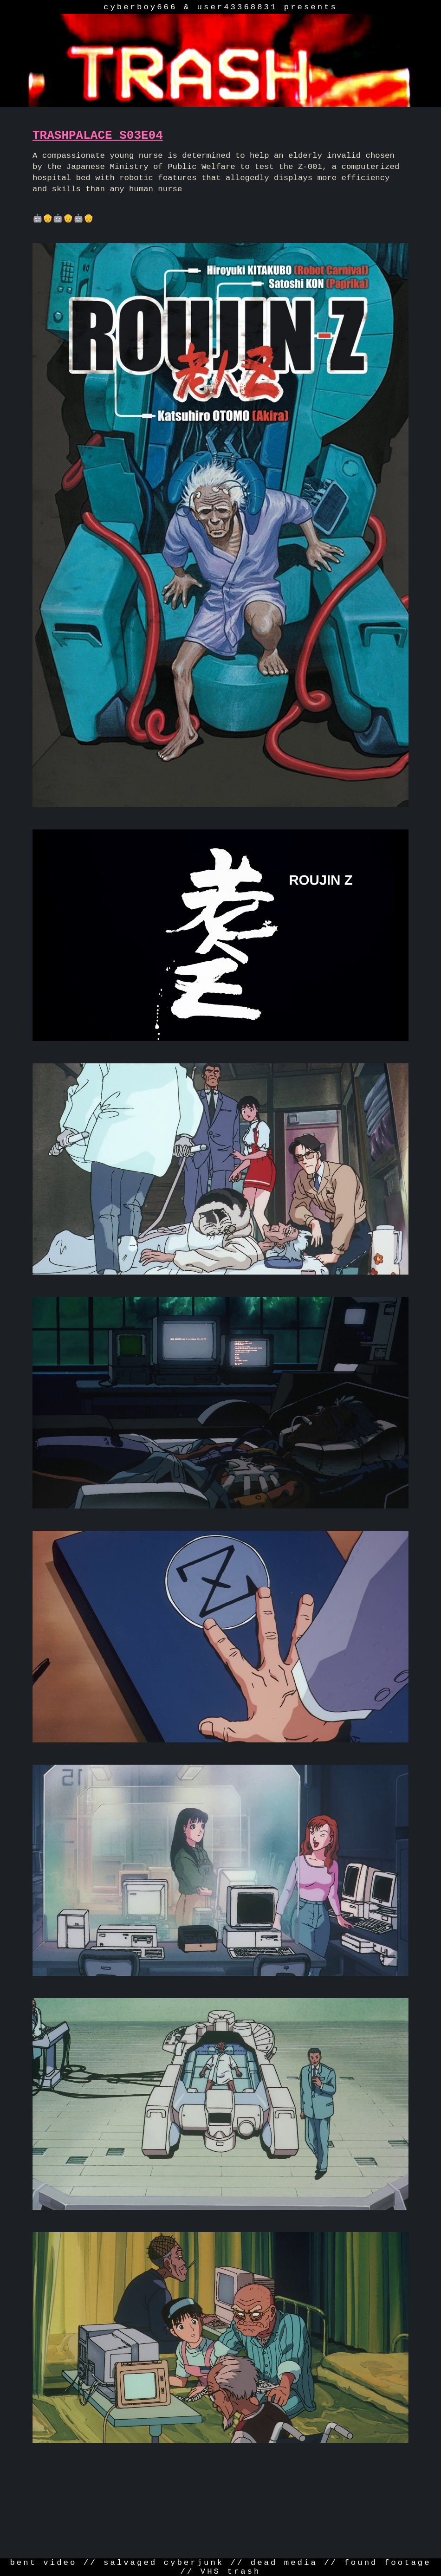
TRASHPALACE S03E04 (97, 135)
